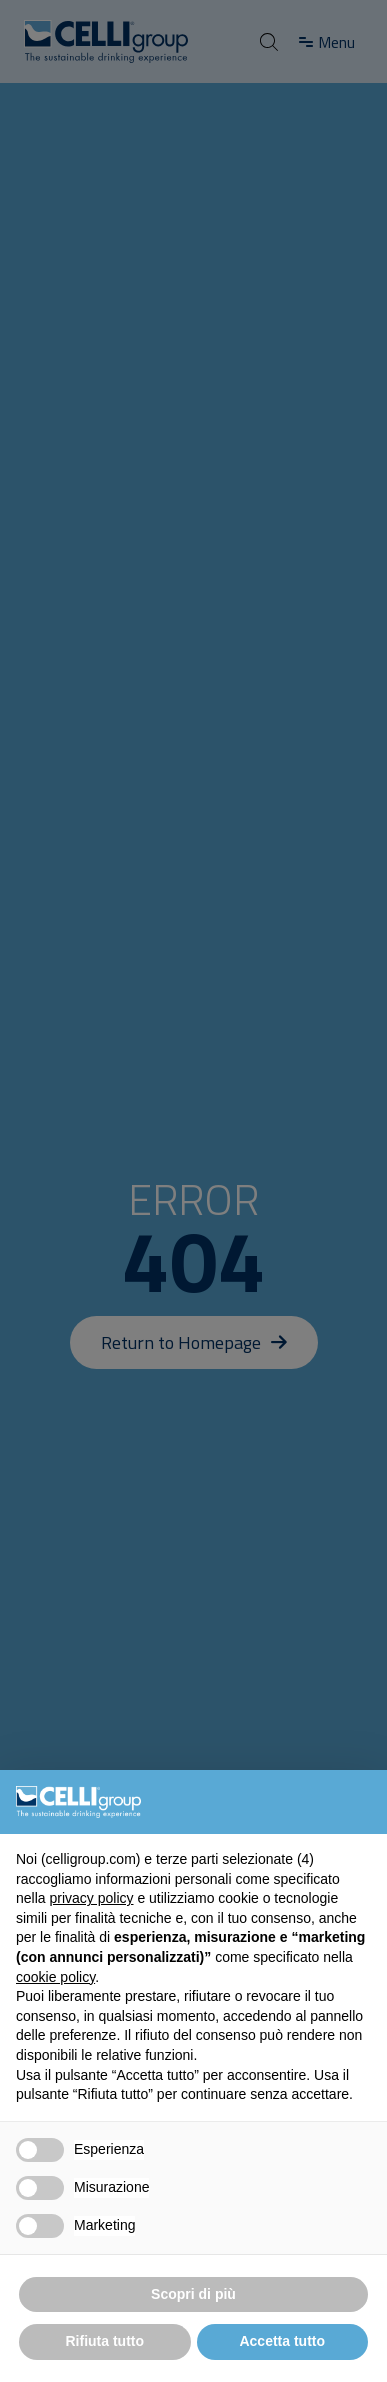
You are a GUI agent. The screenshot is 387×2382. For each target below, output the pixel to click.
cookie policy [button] (55, 1977)
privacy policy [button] (91, 1898)
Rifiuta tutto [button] (104, 2341)
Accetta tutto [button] (282, 2341)
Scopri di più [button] (193, 2294)
